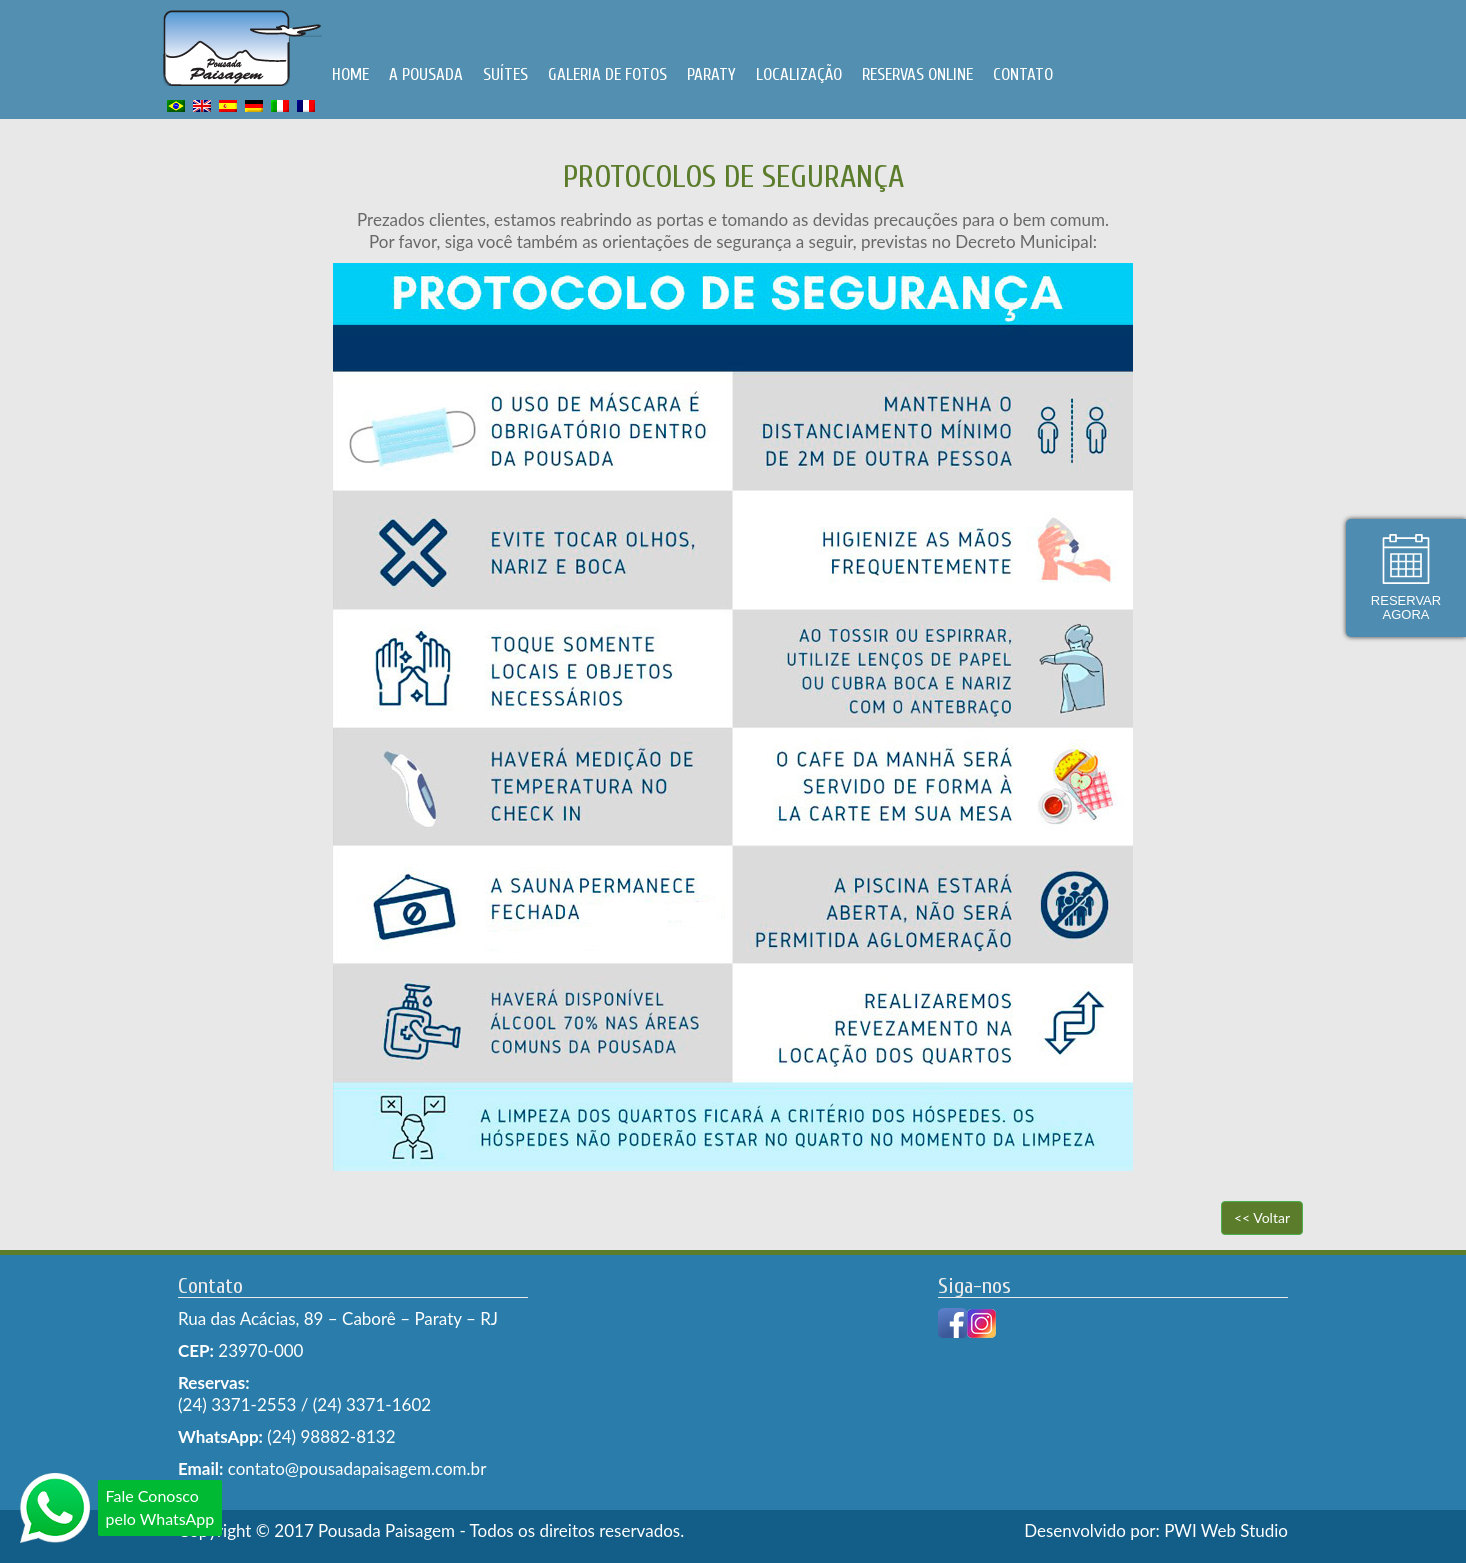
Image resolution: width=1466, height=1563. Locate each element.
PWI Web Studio (1226, 1530)
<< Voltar (1262, 1217)
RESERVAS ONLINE (917, 74)
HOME (350, 74)
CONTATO (1023, 74)
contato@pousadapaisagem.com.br (354, 1468)
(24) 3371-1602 (372, 1404)
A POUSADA (426, 74)
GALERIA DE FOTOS (607, 74)
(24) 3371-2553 (237, 1404)
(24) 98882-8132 (331, 1436)
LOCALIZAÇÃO (799, 74)
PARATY (711, 74)
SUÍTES (505, 74)
